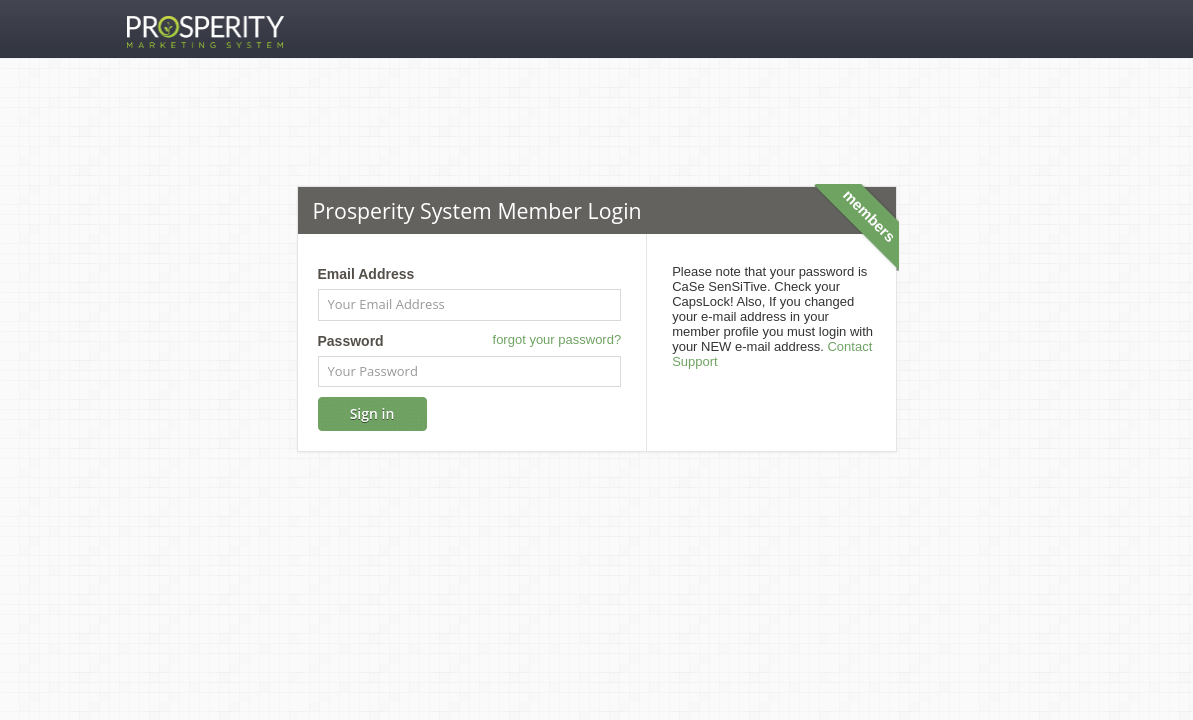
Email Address (366, 274)
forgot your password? (557, 339)
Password (351, 341)
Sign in (372, 413)
